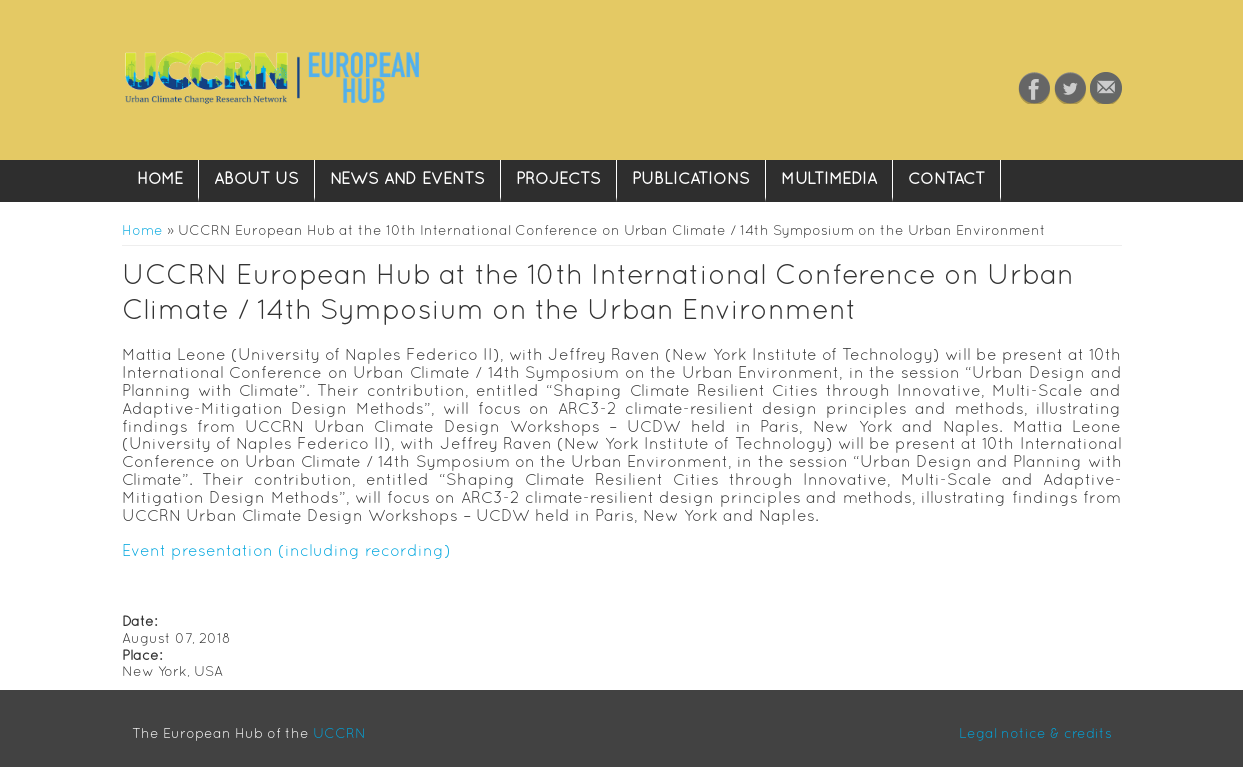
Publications (691, 178)
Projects (558, 178)
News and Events (407, 178)
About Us (256, 178)
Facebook (1034, 88)
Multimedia (829, 178)
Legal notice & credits (1035, 733)
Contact (1106, 88)
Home (160, 178)
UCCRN (339, 733)
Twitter (1070, 88)
